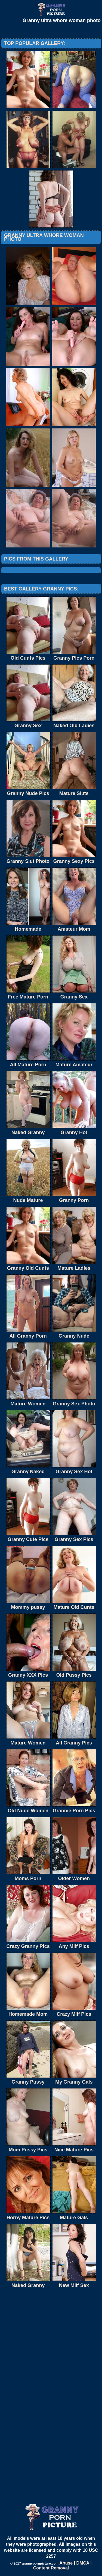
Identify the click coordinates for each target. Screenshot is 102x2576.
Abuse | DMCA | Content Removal (62, 2565)
